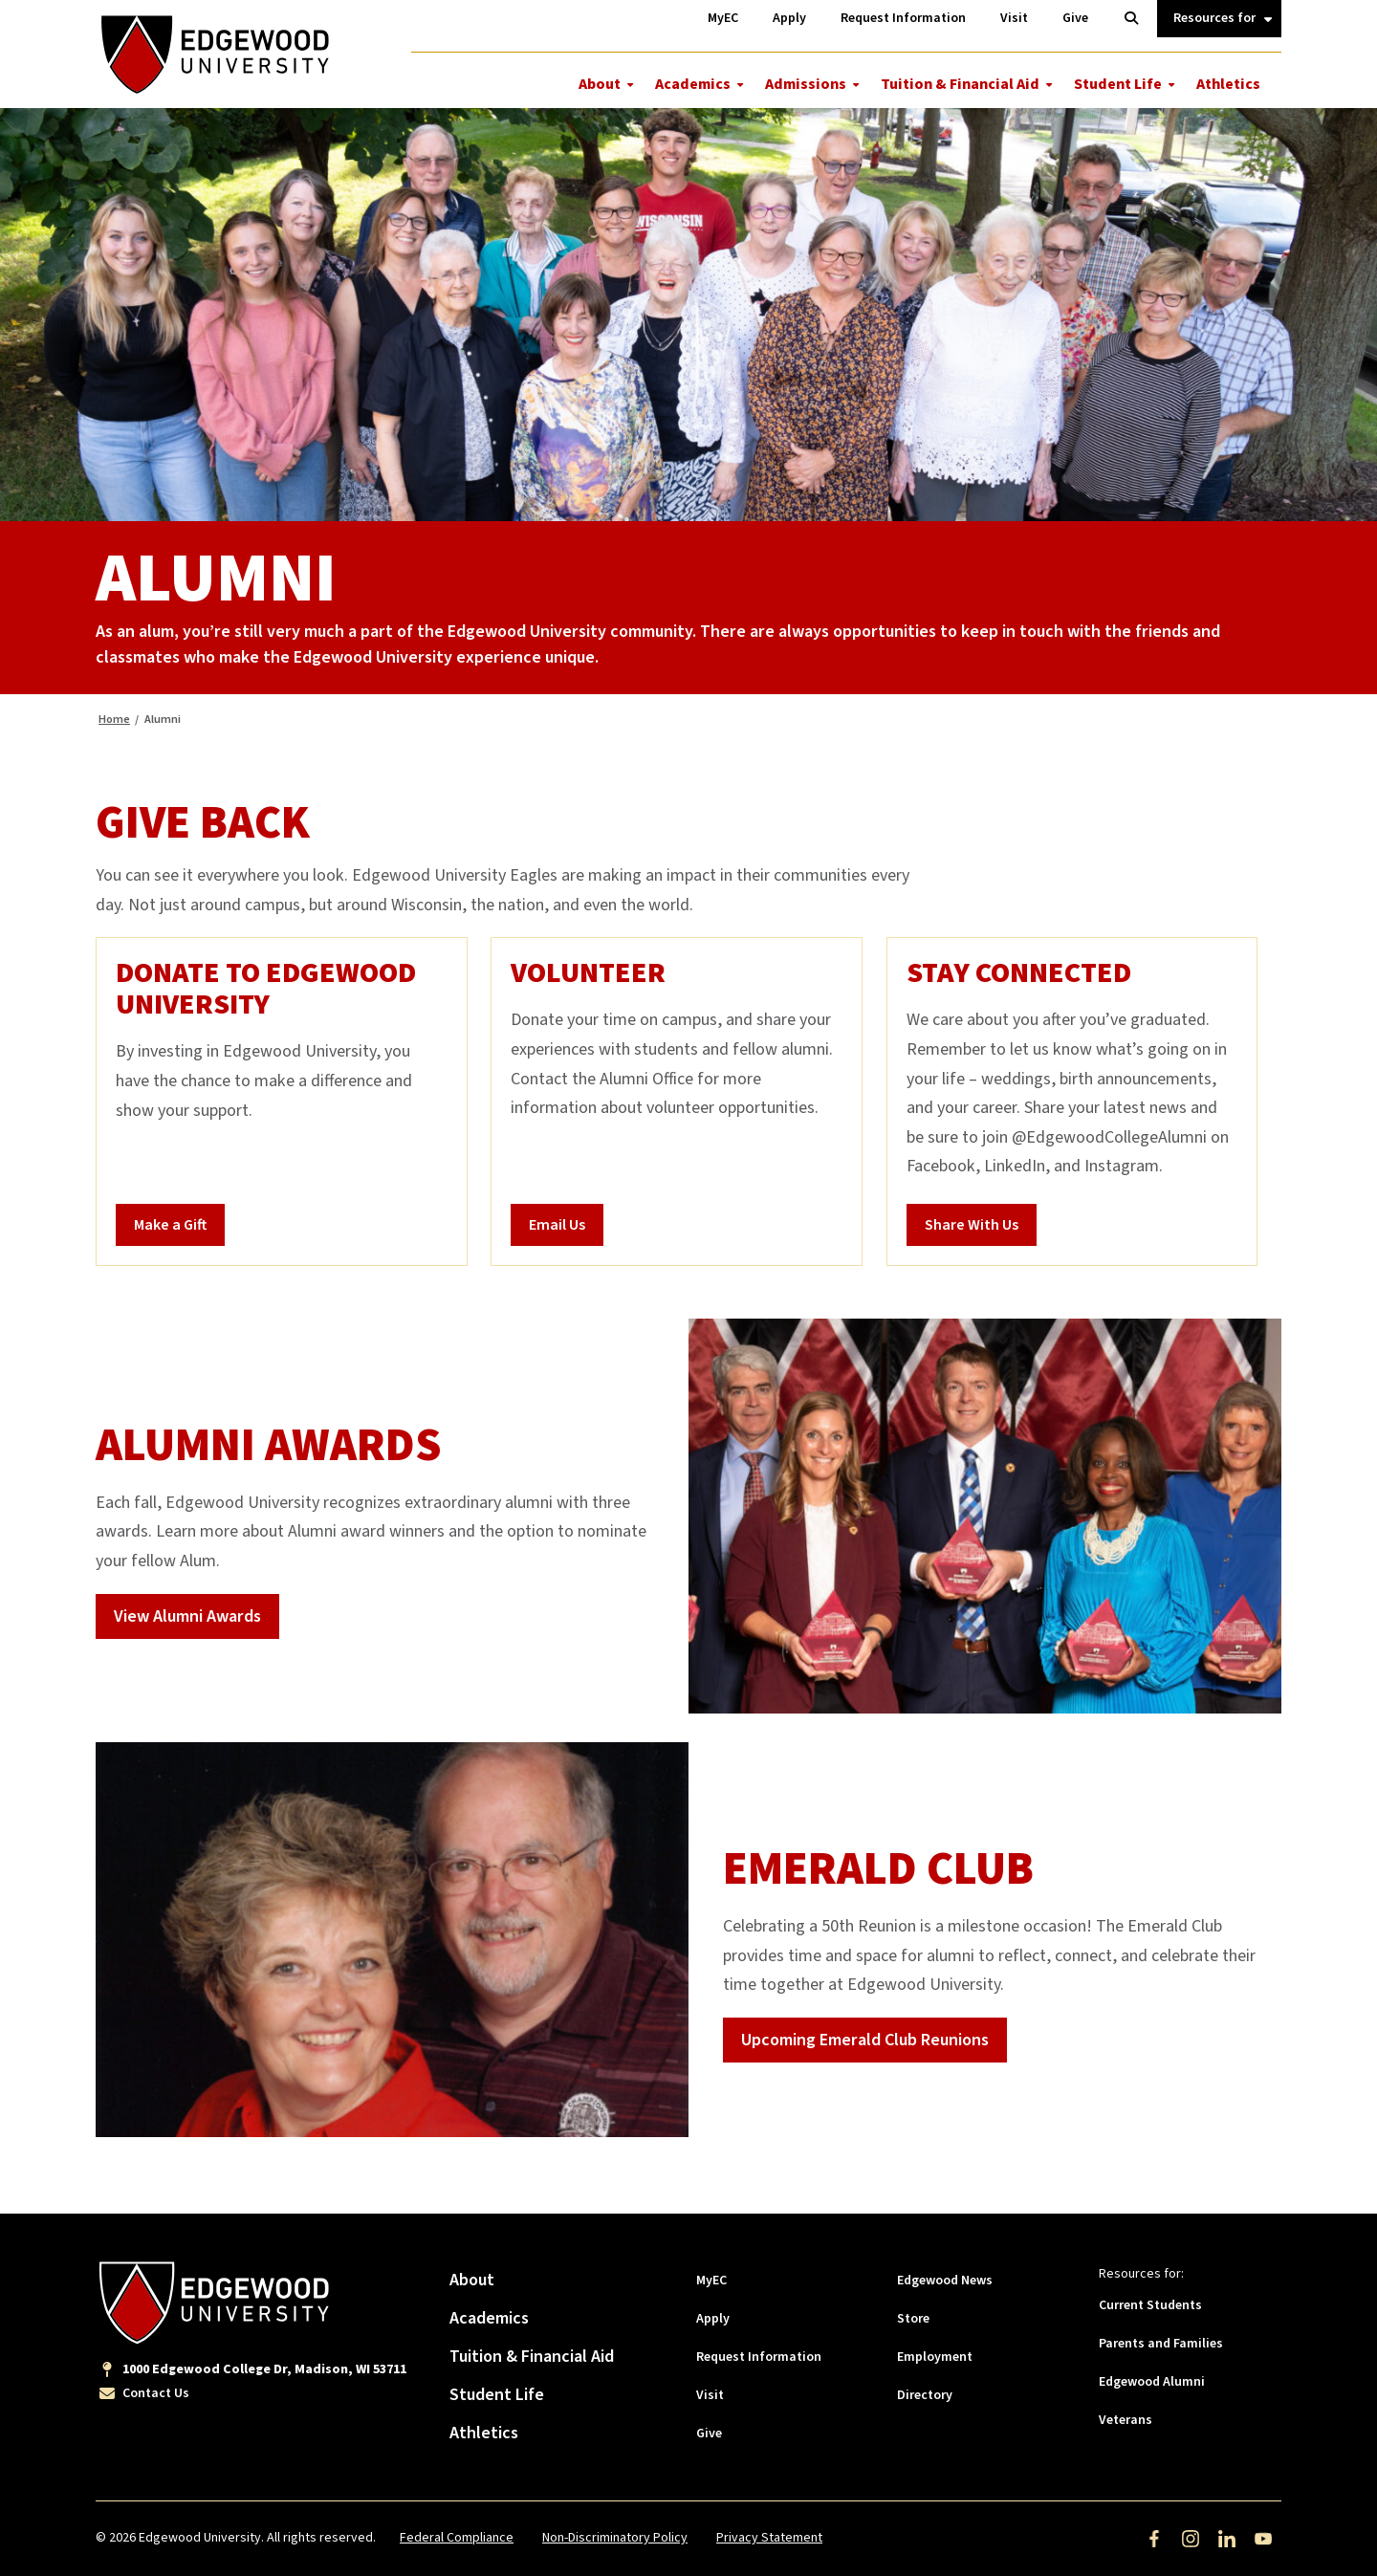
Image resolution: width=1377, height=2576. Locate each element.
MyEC (711, 2280)
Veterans (1125, 2420)
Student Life (1118, 84)
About (600, 84)
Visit (710, 2395)
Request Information (758, 2357)
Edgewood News (945, 2280)
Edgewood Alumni (1152, 2381)
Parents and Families (1161, 2343)
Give (709, 2433)
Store (913, 2318)
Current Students (1150, 2305)
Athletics (1228, 84)
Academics (693, 84)
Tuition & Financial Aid (960, 84)
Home (114, 719)
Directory (924, 2395)
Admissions (805, 84)
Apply (713, 2318)
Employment (935, 2357)
